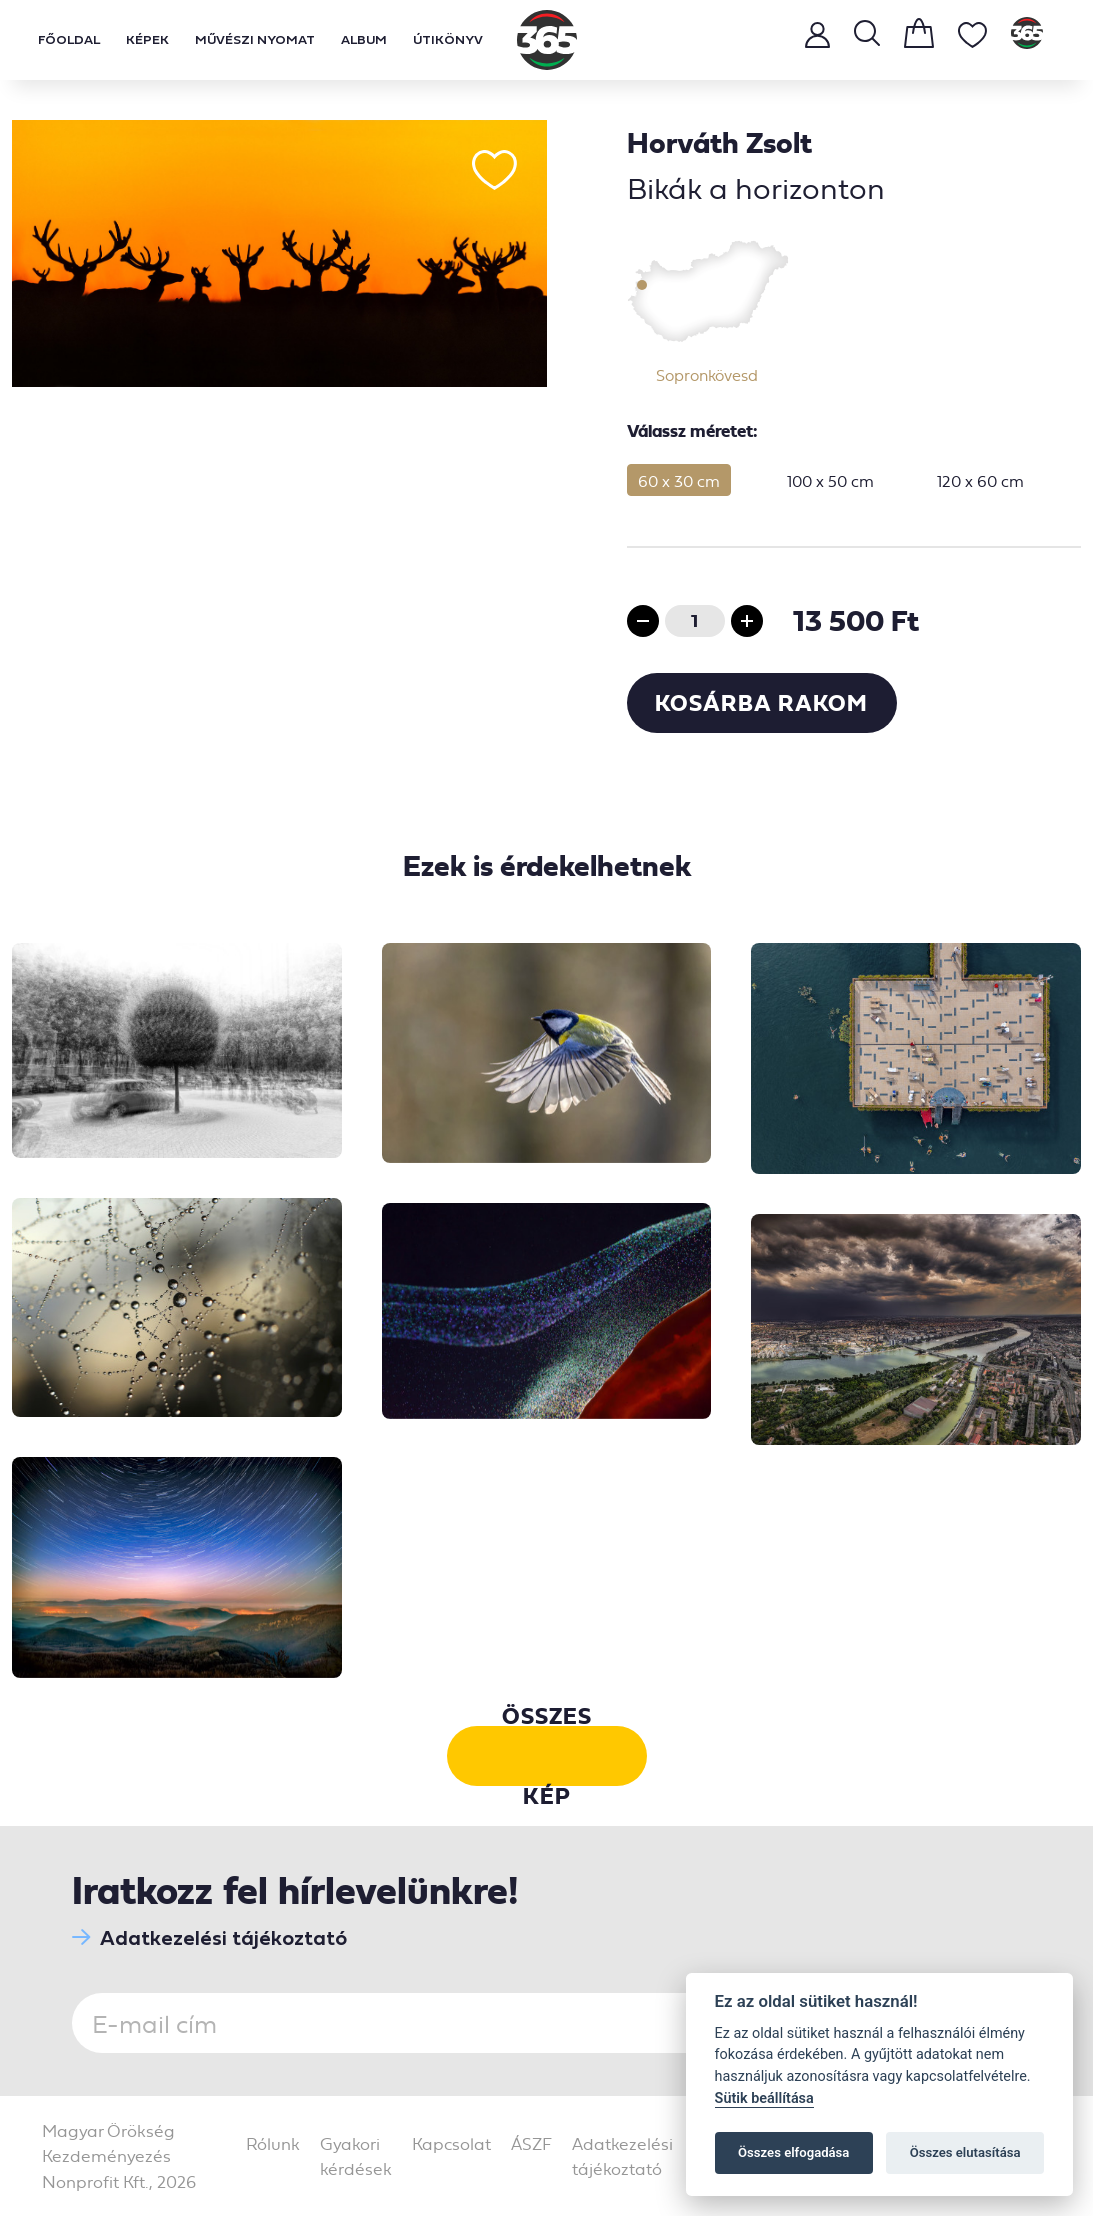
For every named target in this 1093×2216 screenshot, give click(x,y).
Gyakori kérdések (356, 2156)
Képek (147, 39)
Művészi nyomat (255, 39)
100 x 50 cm (830, 481)
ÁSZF (531, 2143)
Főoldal (69, 39)
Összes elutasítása (965, 2152)
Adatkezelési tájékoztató (209, 1937)
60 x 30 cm (679, 481)
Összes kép (547, 1756)
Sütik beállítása (764, 2098)
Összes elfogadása (793, 2152)
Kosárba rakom (761, 703)
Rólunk (273, 2143)
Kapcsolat (451, 2143)
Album (364, 39)
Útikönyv (448, 39)
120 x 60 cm (980, 481)
